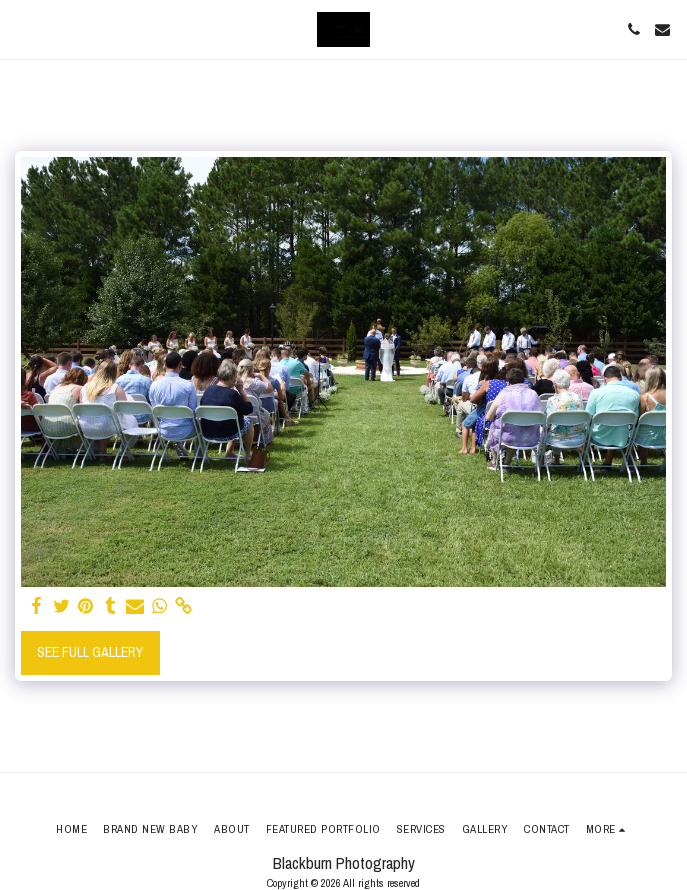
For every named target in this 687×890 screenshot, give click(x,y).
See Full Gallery (90, 652)
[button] (22, 28)
